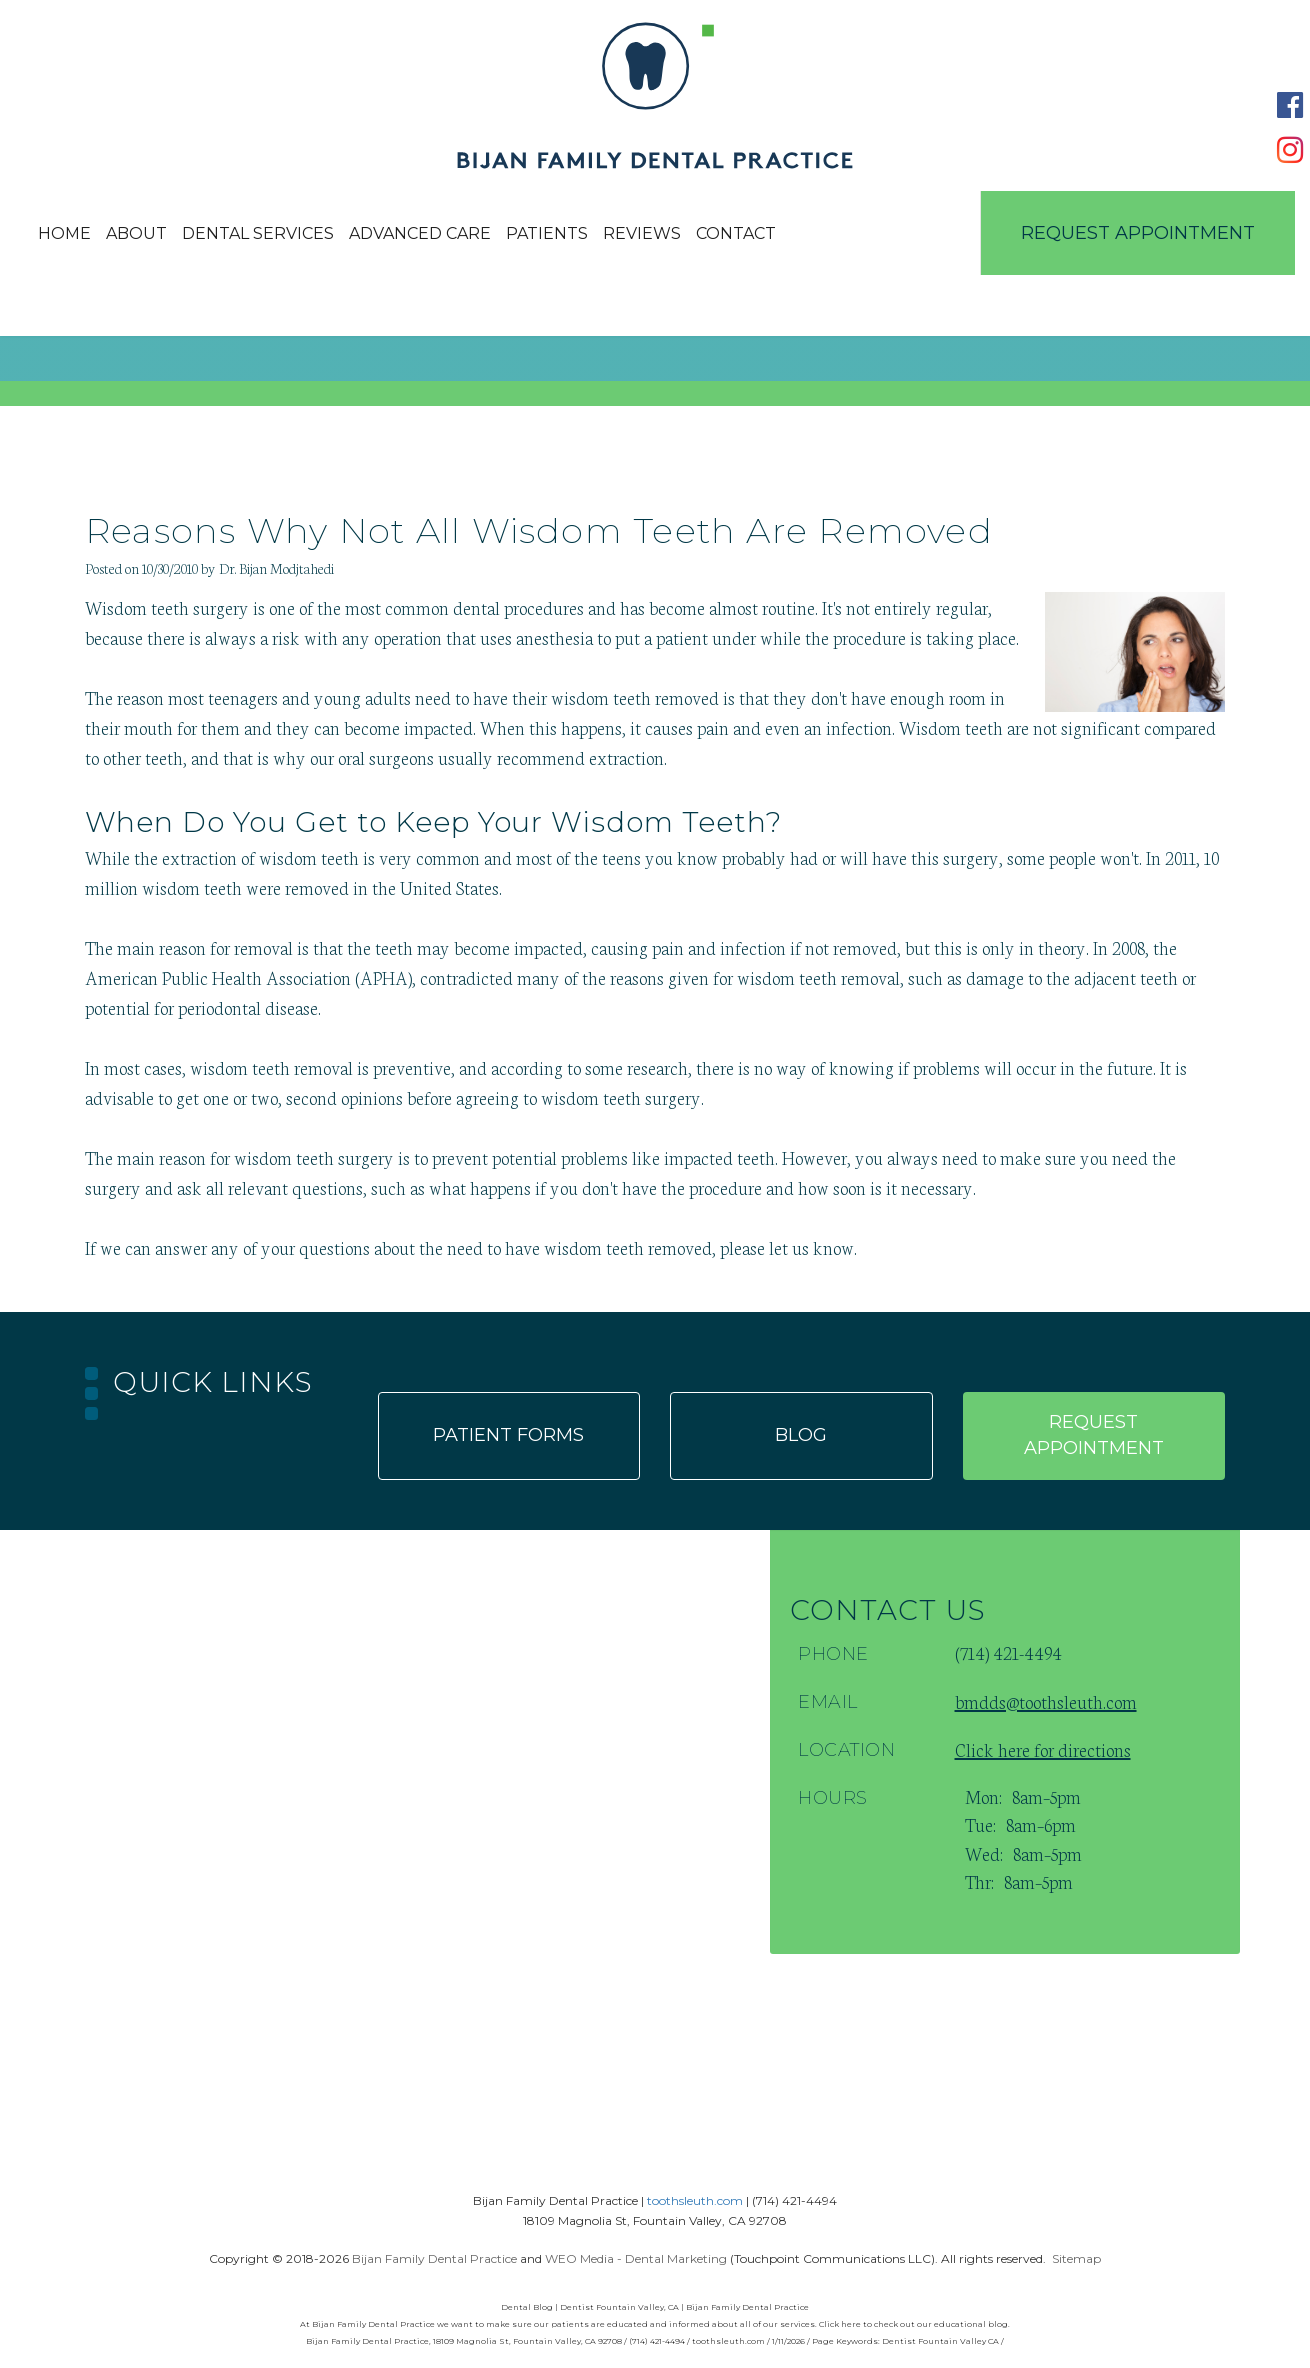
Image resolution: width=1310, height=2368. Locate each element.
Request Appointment (1138, 233)
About (136, 233)
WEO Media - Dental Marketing (636, 2258)
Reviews (642, 233)
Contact (736, 233)
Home (64, 233)
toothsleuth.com (695, 2200)
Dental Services (258, 233)
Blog (801, 1435)
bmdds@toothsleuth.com (1046, 1701)
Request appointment (1094, 1435)
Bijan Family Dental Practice (434, 2258)
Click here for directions (1043, 1749)
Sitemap (1076, 2258)
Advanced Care (420, 233)
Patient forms (508, 1435)
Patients (547, 233)
